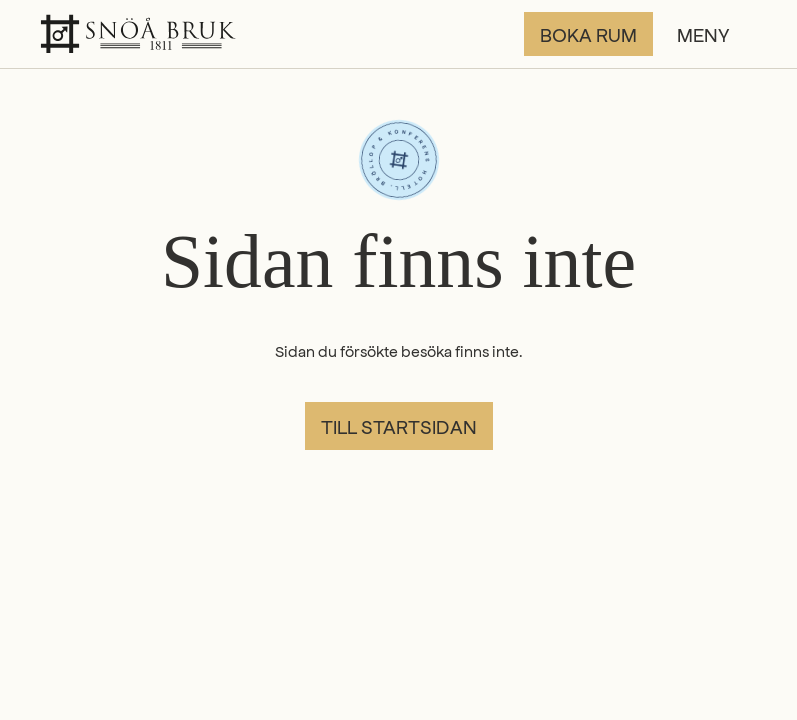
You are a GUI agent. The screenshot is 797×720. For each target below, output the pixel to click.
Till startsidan (399, 426)
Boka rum (588, 34)
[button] (717, 34)
